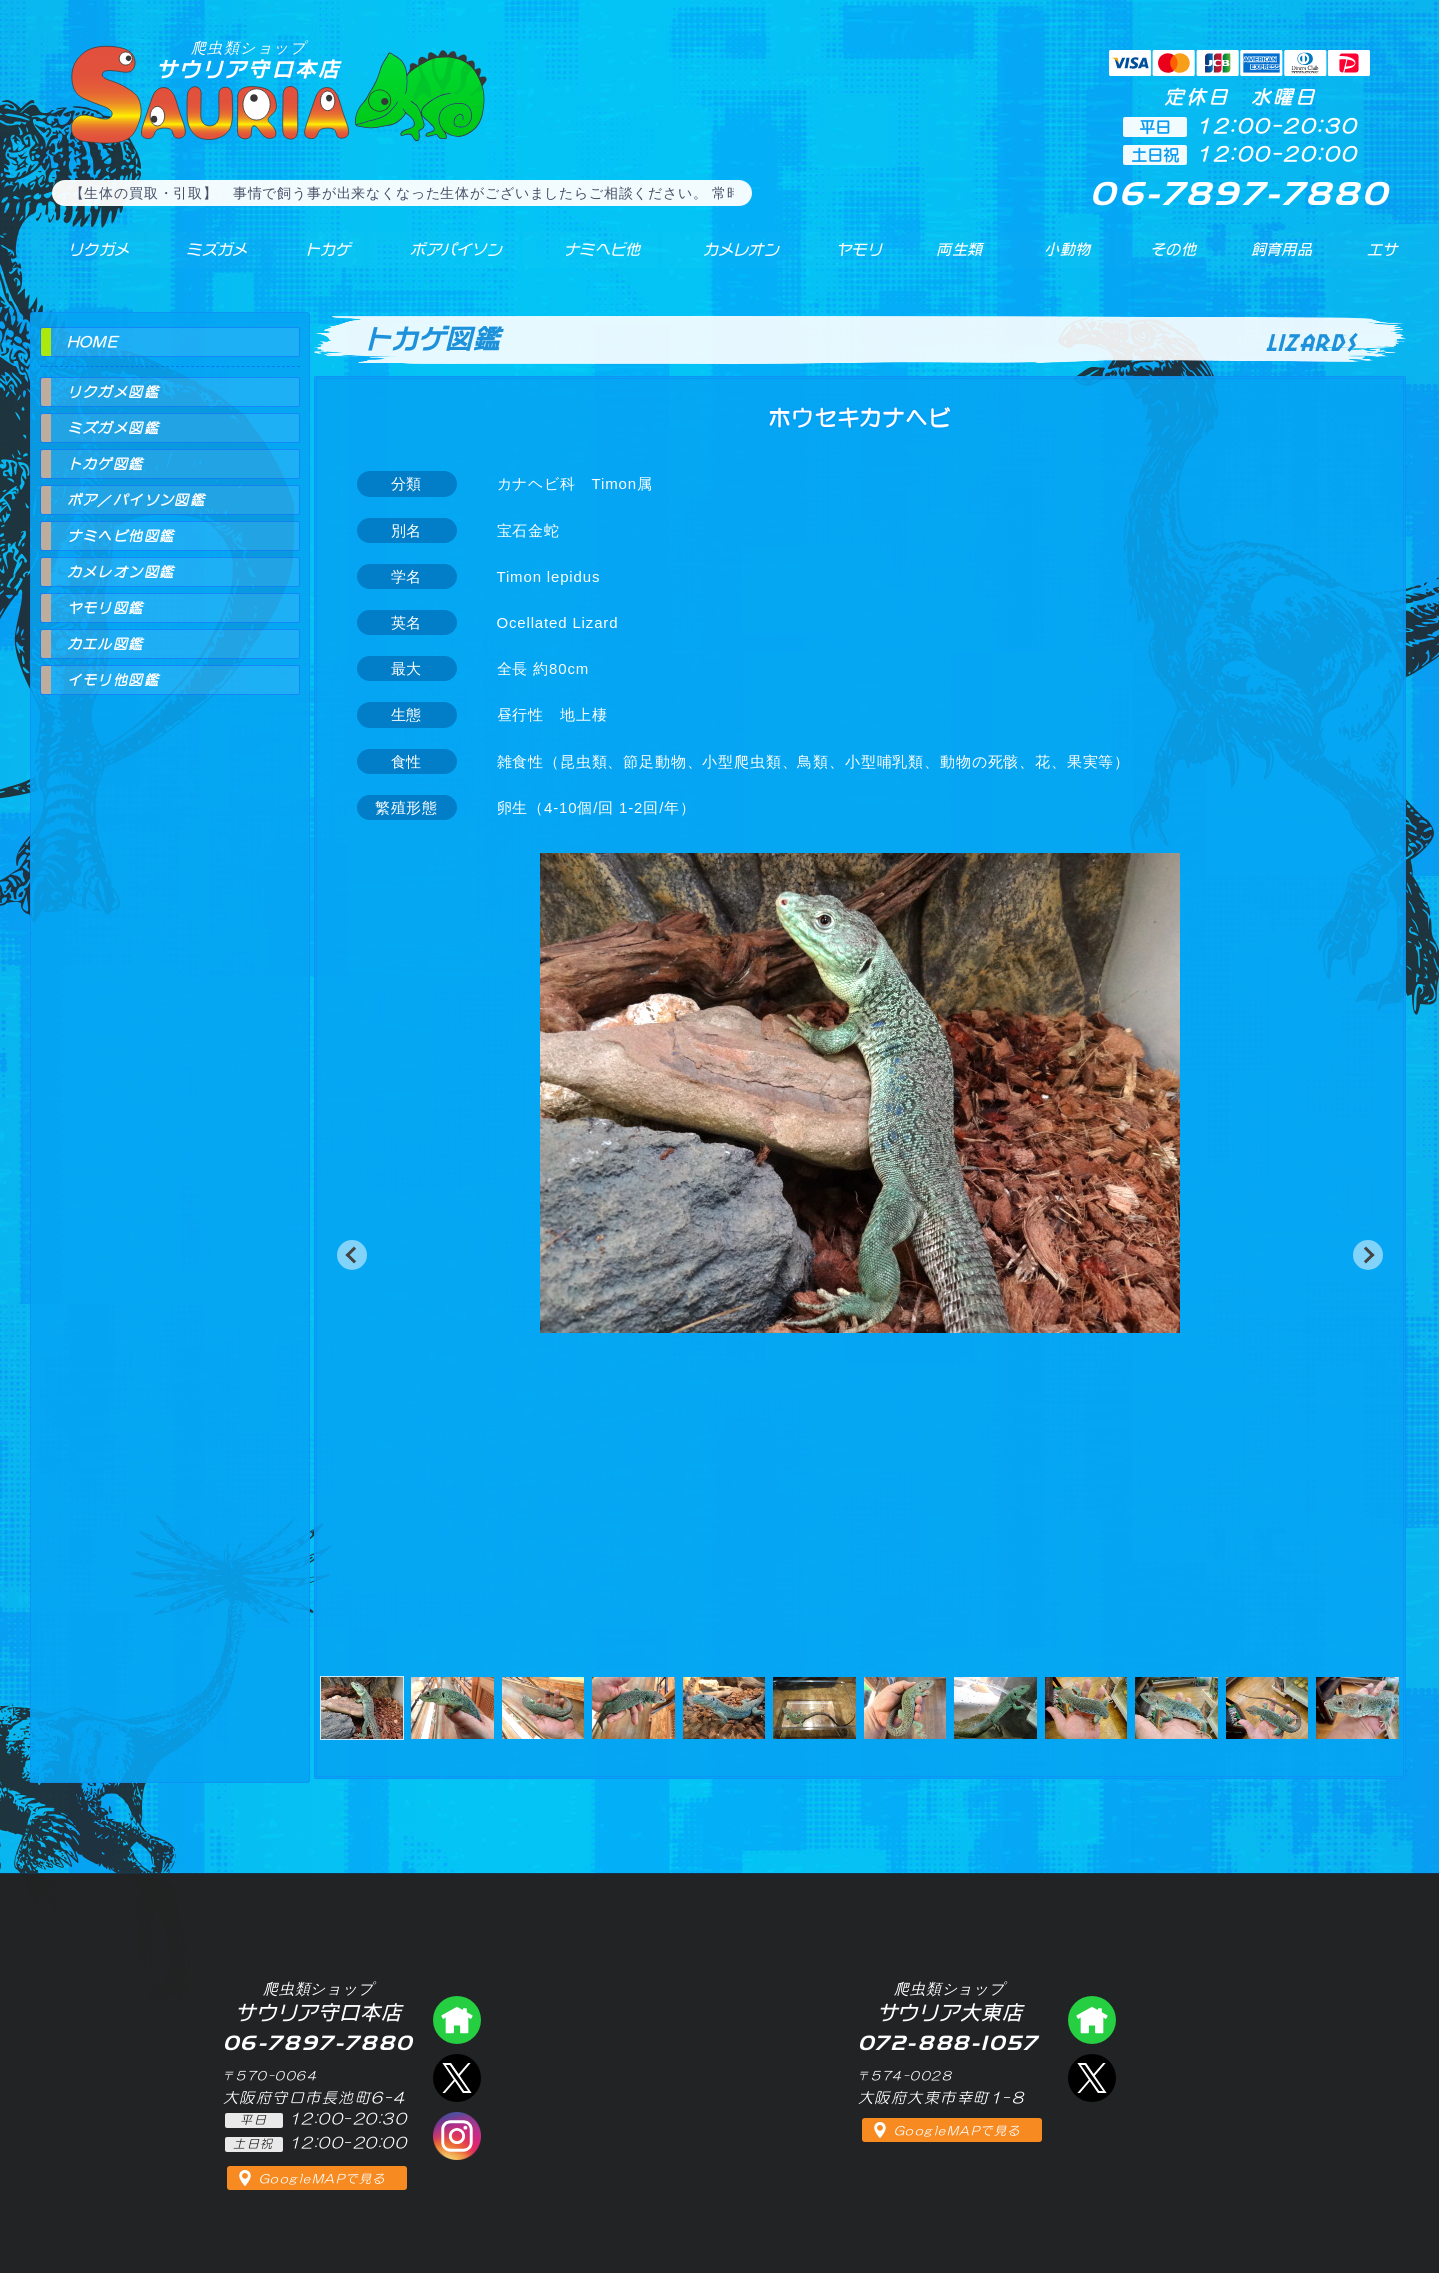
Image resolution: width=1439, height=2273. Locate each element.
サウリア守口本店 (249, 59)
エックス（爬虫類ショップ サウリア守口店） (457, 2078)
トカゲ (308, 259)
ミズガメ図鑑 (113, 428)
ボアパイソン (437, 259)
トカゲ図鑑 (105, 464)
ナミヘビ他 (588, 259)
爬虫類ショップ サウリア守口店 (457, 2020)
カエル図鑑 (105, 644)
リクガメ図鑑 (113, 392)
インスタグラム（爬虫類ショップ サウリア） (457, 2136)
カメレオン (729, 259)
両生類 (947, 259)
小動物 (1068, 259)
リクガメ (85, 259)
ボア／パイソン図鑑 (136, 500)
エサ (1375, 259)
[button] (352, 1255)
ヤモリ (845, 259)
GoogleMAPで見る (322, 2179)
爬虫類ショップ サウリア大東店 (1092, 2020)
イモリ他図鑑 (113, 680)
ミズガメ (201, 259)
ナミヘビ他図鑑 (121, 536)
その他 (1177, 259)
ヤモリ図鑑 (105, 608)
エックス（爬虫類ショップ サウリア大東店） (1092, 2078)
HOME (93, 342)
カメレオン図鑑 (121, 572)
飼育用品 (1280, 259)
